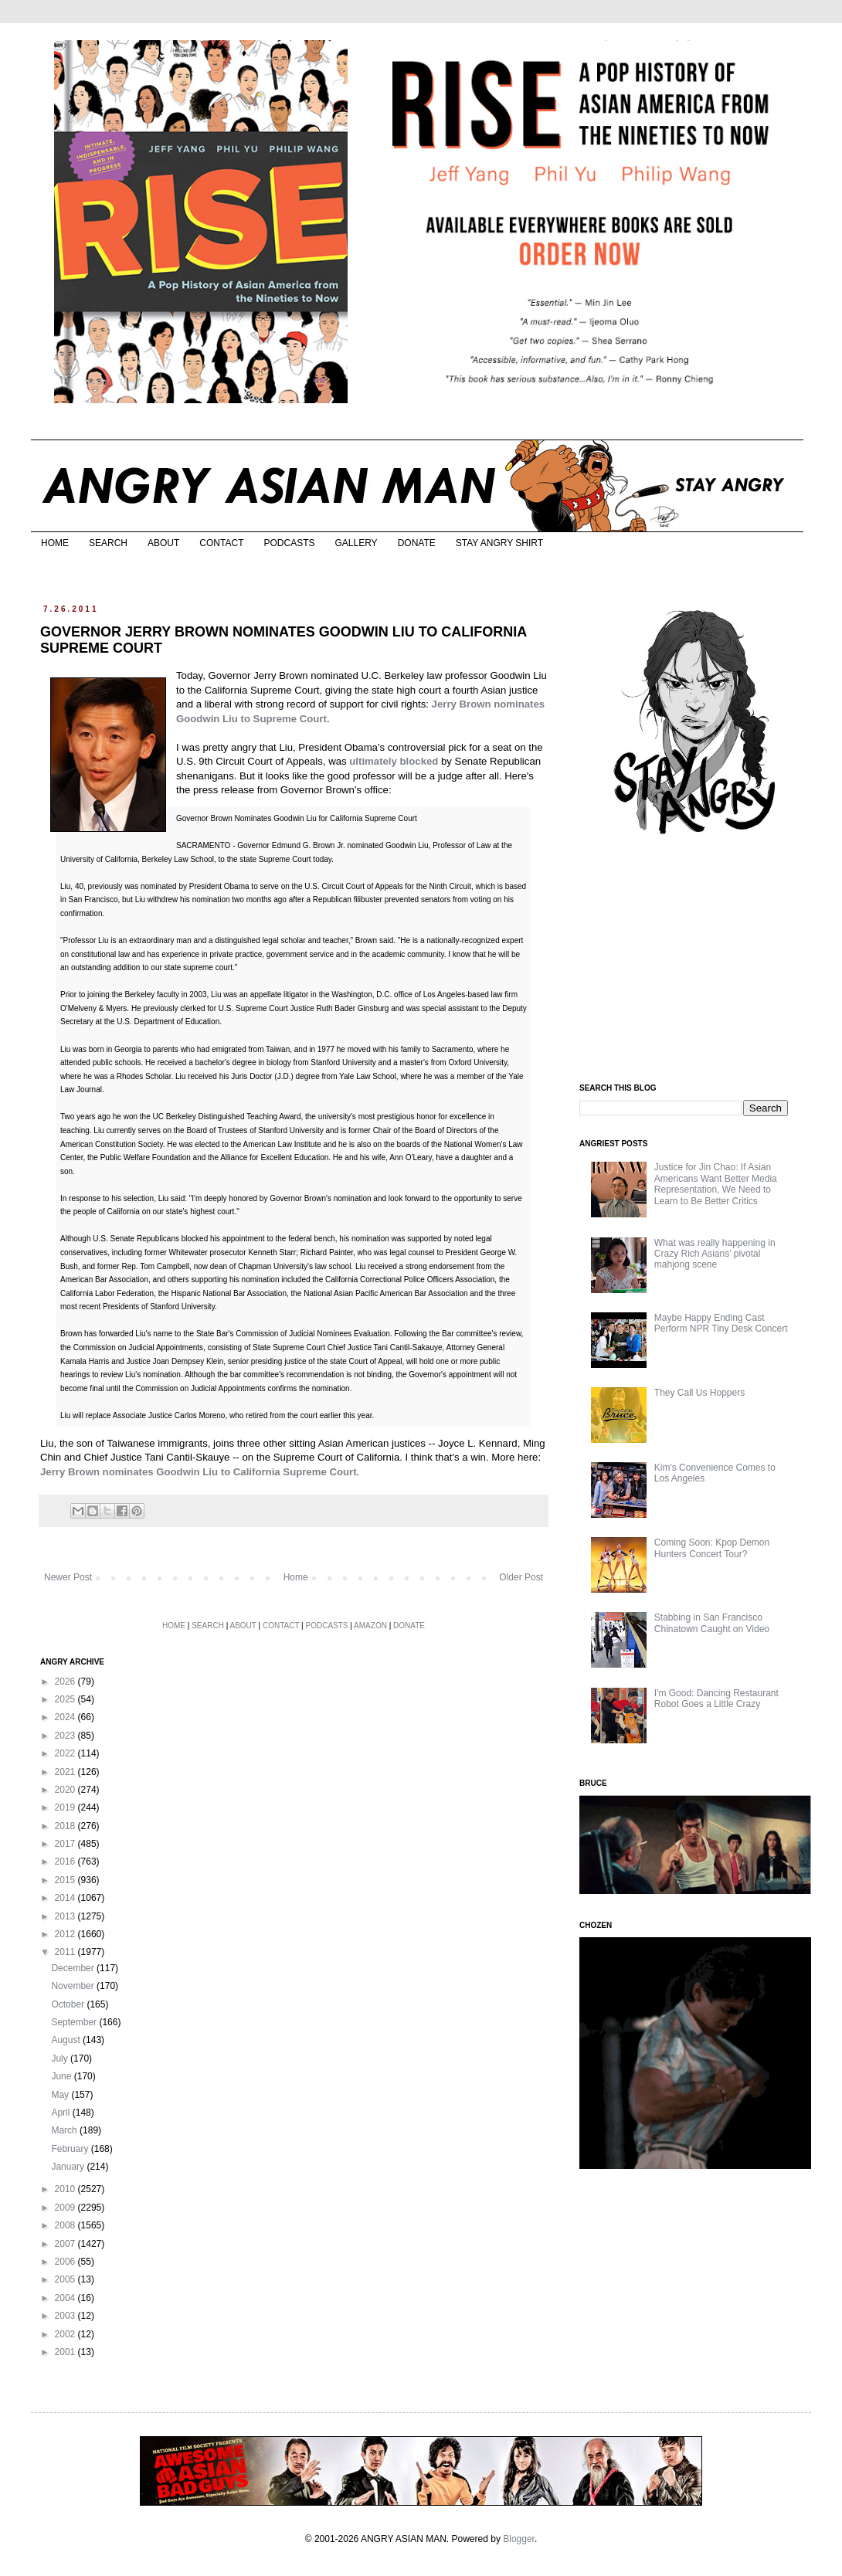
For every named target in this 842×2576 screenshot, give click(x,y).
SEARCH (108, 543)
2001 (66, 2352)
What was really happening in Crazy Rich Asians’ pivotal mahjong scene (715, 1254)
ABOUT (163, 543)
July (60, 2058)
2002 (66, 2334)
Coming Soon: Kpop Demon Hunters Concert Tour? (711, 1548)
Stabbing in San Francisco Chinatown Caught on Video (711, 1623)
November (74, 1985)
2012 (66, 1934)
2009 (66, 2207)
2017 (66, 1843)
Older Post (521, 1577)
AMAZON (370, 1625)
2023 (66, 1735)
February (70, 2148)
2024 (66, 1717)
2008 (66, 2225)
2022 (66, 1753)
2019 (66, 1807)
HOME (55, 543)
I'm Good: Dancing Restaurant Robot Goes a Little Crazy (716, 1698)
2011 (66, 1951)
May (61, 2094)
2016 (66, 1861)
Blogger (519, 2539)
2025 (66, 1699)
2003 (66, 2315)
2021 (66, 1772)
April (61, 2112)
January (69, 2166)
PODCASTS (288, 543)
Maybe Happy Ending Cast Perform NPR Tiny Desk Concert (721, 1323)
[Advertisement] (685, 960)
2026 (66, 1681)
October (69, 2004)
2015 (66, 1880)
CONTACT (221, 543)
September (75, 2022)
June (62, 2076)
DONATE (417, 543)
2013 (66, 1916)
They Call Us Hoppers (699, 1392)
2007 (66, 2243)
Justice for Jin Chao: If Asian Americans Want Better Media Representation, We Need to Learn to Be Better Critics (715, 1184)
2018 (66, 1826)
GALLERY (355, 543)
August (67, 2040)
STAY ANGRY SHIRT (499, 543)
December (74, 1968)
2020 (66, 1789)
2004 (66, 2298)
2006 (66, 2261)
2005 (66, 2279)
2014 (66, 1897)
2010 (66, 2189)
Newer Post (68, 1577)
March (65, 2130)
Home (295, 1577)
